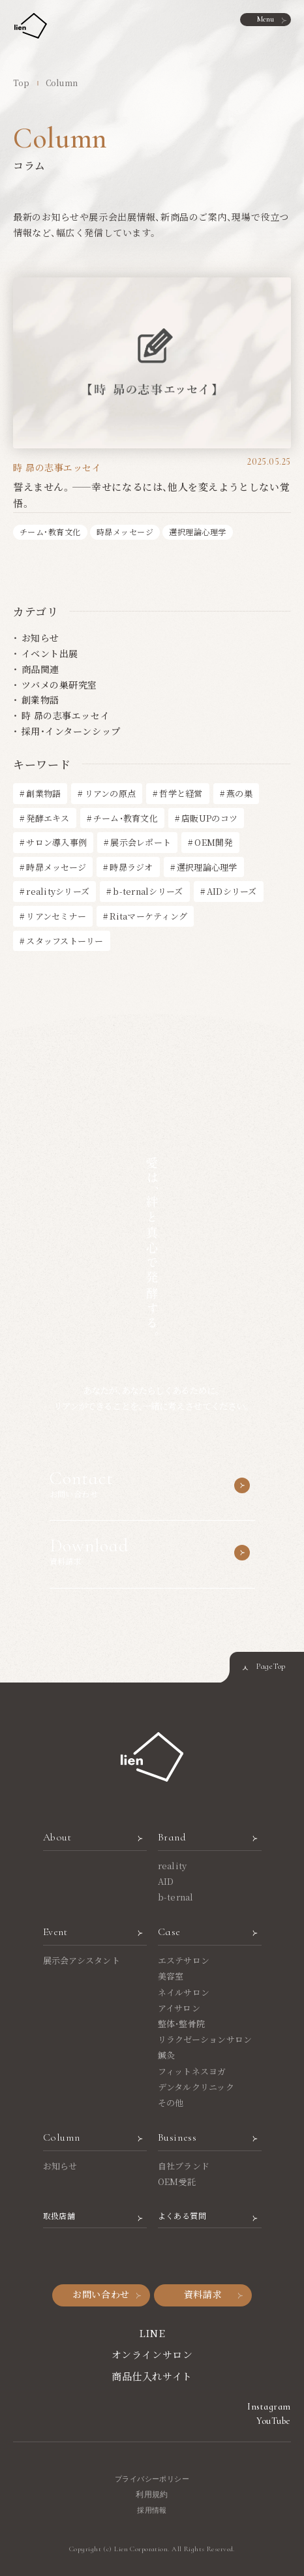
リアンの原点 (110, 793)
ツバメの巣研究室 (59, 684)
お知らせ (40, 637)
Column (62, 83)
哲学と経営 (180, 793)
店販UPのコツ (209, 818)
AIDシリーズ (232, 891)
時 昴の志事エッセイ (66, 715)
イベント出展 (50, 653)
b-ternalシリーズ (148, 891)
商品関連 (40, 668)
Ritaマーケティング (148, 916)
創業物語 (40, 699)
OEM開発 (213, 842)
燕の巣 (239, 793)
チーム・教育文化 (125, 818)
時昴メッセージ (56, 867)
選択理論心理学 (207, 867)
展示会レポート (140, 842)
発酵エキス (47, 818)
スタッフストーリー (64, 941)
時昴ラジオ (131, 867)
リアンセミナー (56, 916)
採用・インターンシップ (71, 730)
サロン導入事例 (56, 842)
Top (21, 83)
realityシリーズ (57, 891)
